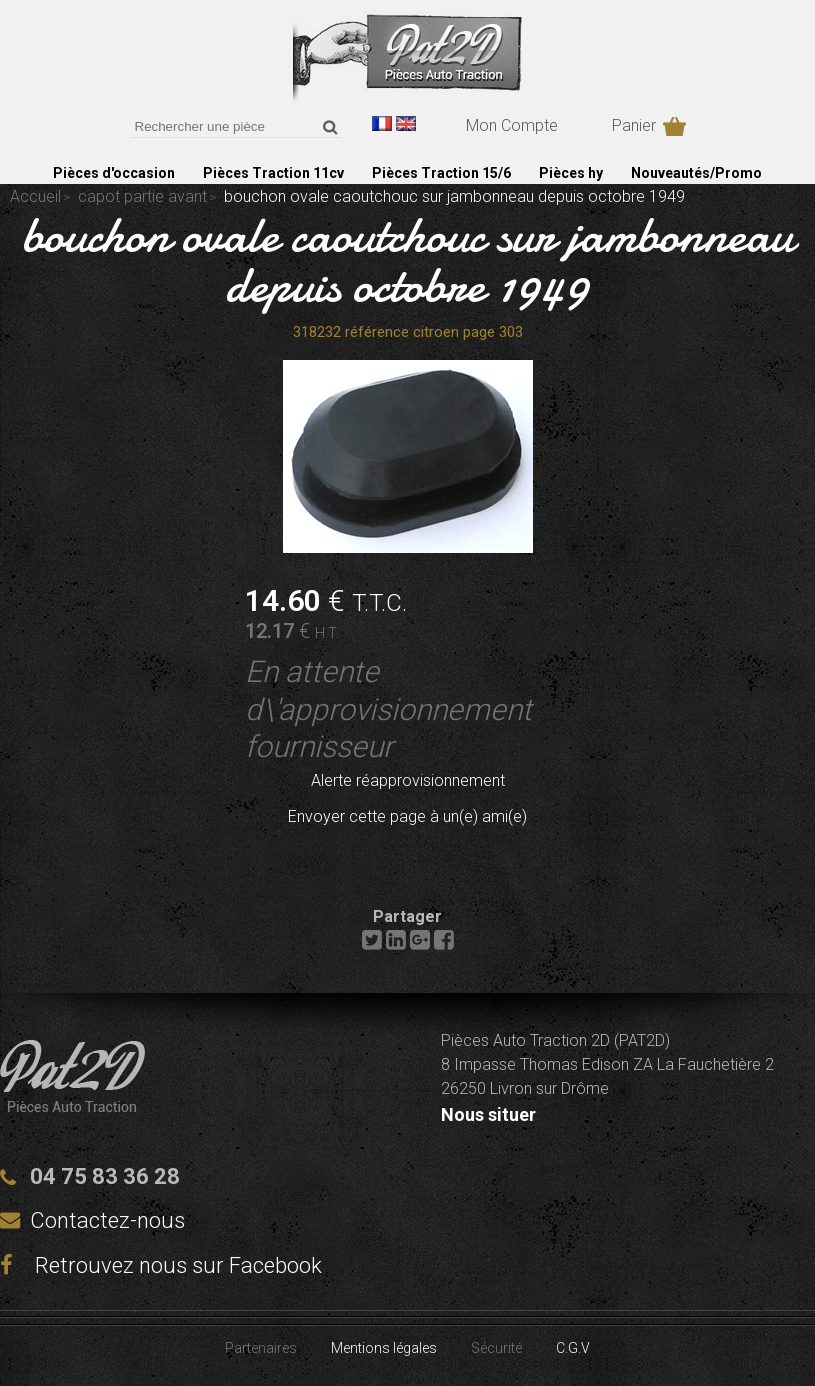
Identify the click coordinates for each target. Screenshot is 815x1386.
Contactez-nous (107, 1220)
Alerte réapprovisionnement (408, 780)
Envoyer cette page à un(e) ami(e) (407, 816)
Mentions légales (384, 1348)
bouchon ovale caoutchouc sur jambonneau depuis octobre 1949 (407, 260)
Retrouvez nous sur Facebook (161, 1265)
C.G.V (573, 1348)
